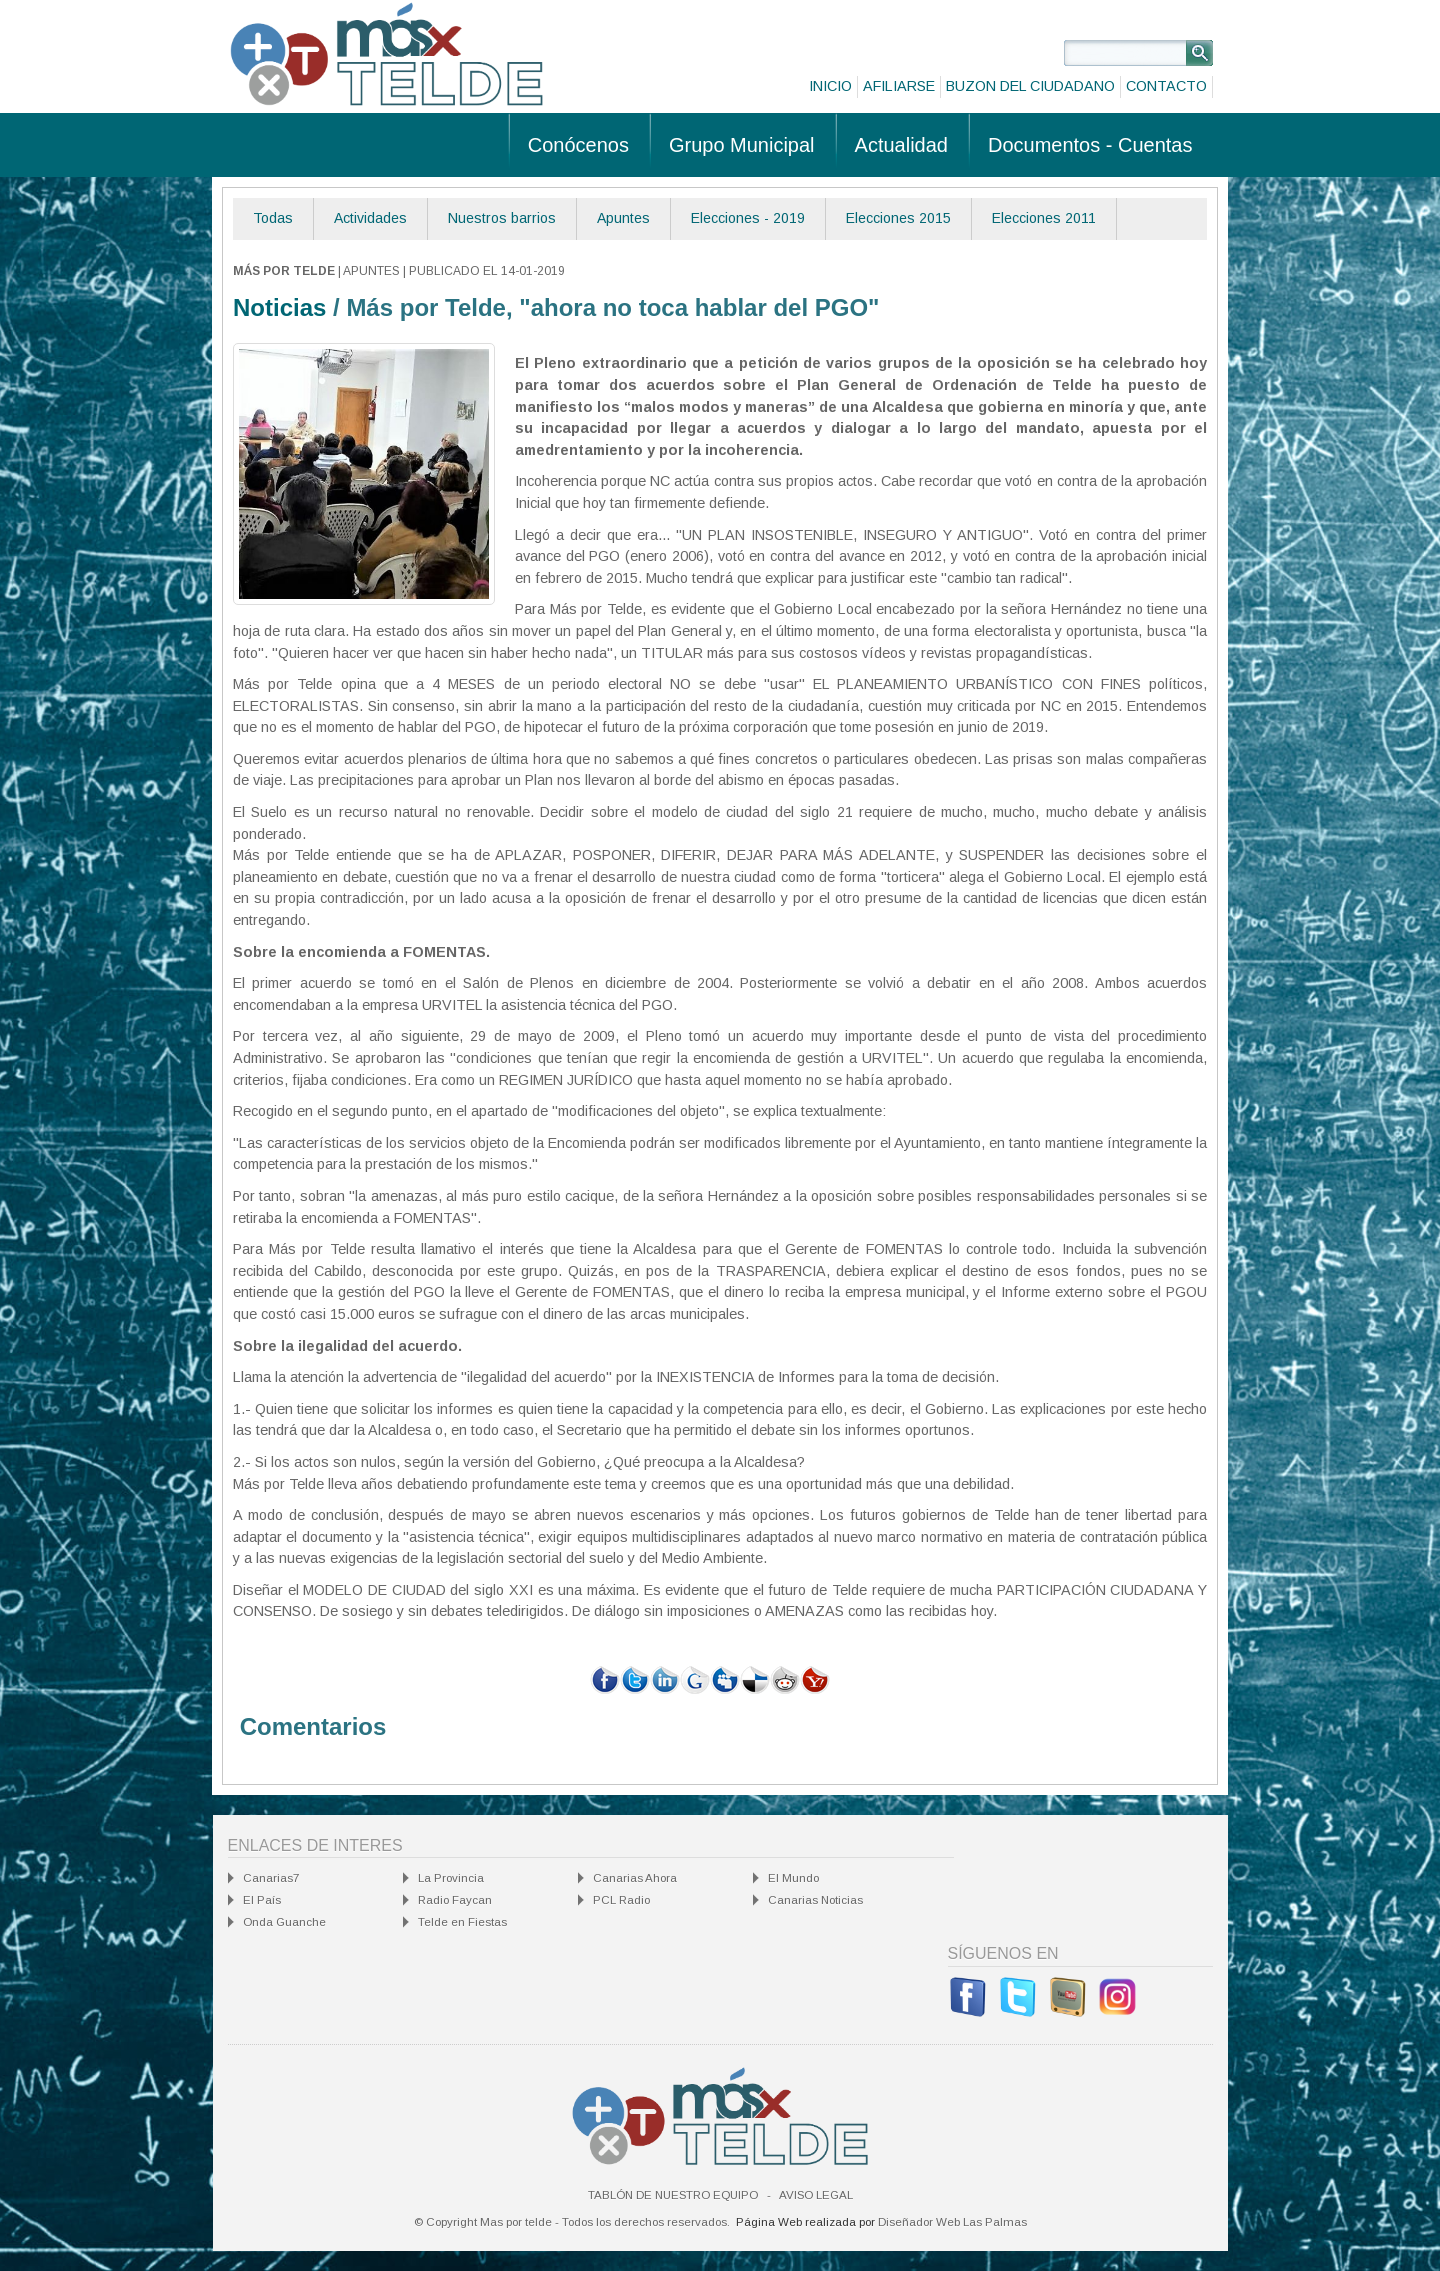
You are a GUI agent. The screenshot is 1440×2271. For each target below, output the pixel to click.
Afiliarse (899, 86)
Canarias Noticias (815, 1900)
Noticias (279, 307)
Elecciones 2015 (898, 218)
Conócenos (578, 145)
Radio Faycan (455, 1900)
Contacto (1166, 86)
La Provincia (451, 1878)
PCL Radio (621, 1900)
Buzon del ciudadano (1030, 86)
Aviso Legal (816, 2195)
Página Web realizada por (805, 2222)
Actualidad (901, 145)
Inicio (830, 86)
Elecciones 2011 (1044, 218)
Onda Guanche (284, 1922)
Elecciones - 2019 (748, 218)
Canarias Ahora (635, 1878)
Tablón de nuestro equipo (673, 2195)
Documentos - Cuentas (1090, 145)
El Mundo (793, 1878)
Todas (273, 218)
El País (262, 1900)
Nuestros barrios (502, 218)
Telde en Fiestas (462, 1922)
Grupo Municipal (742, 145)
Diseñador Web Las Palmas (952, 2222)
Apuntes (623, 218)
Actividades (370, 218)
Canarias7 (271, 1878)
